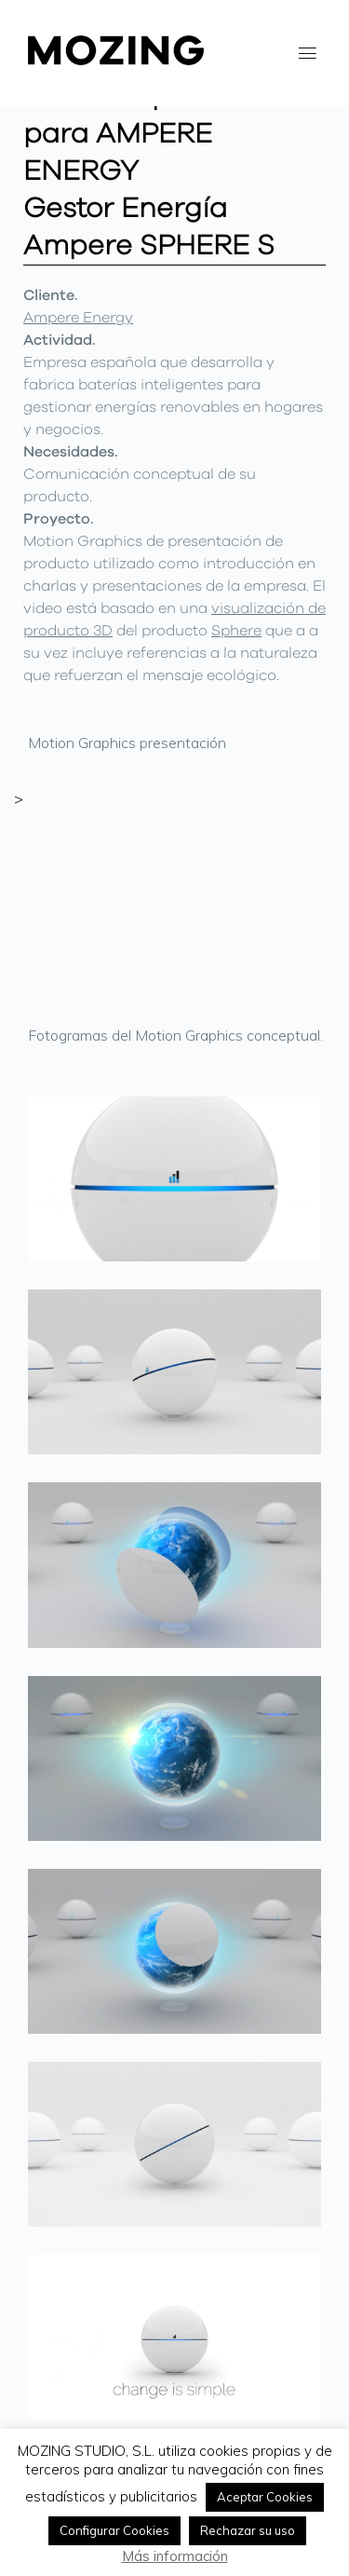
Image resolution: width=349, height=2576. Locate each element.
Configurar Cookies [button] (114, 2530)
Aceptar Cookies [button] (265, 2496)
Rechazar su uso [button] (247, 2530)
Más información (175, 2556)
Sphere (236, 630)
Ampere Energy (78, 317)
